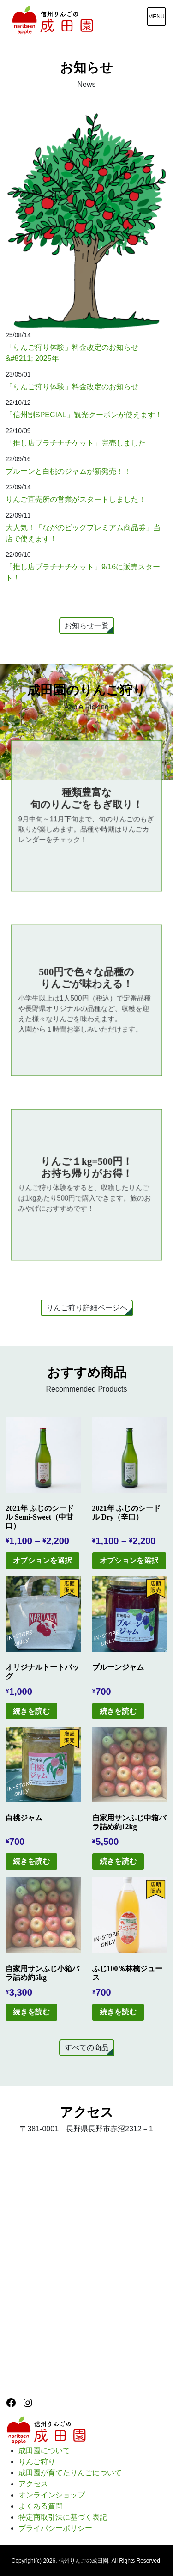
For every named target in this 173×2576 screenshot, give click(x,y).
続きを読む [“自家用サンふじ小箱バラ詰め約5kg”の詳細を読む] (31, 2012)
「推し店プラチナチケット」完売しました (76, 443)
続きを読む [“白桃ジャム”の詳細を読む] (31, 1861)
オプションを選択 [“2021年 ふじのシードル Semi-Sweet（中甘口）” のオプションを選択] (42, 1560)
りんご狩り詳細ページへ (86, 1308)
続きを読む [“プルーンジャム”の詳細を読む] (118, 1711)
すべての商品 (87, 2047)
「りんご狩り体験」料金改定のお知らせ (72, 387)
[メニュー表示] (156, 16)
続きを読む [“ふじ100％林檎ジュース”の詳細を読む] (118, 2012)
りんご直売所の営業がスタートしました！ (76, 499)
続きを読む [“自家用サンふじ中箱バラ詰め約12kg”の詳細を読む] (118, 1861)
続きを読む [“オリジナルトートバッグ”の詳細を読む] (31, 1711)
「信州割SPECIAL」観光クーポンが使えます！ (84, 415)
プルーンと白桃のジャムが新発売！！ (68, 471)
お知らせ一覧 (87, 625)
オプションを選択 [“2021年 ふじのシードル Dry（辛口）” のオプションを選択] (129, 1560)
